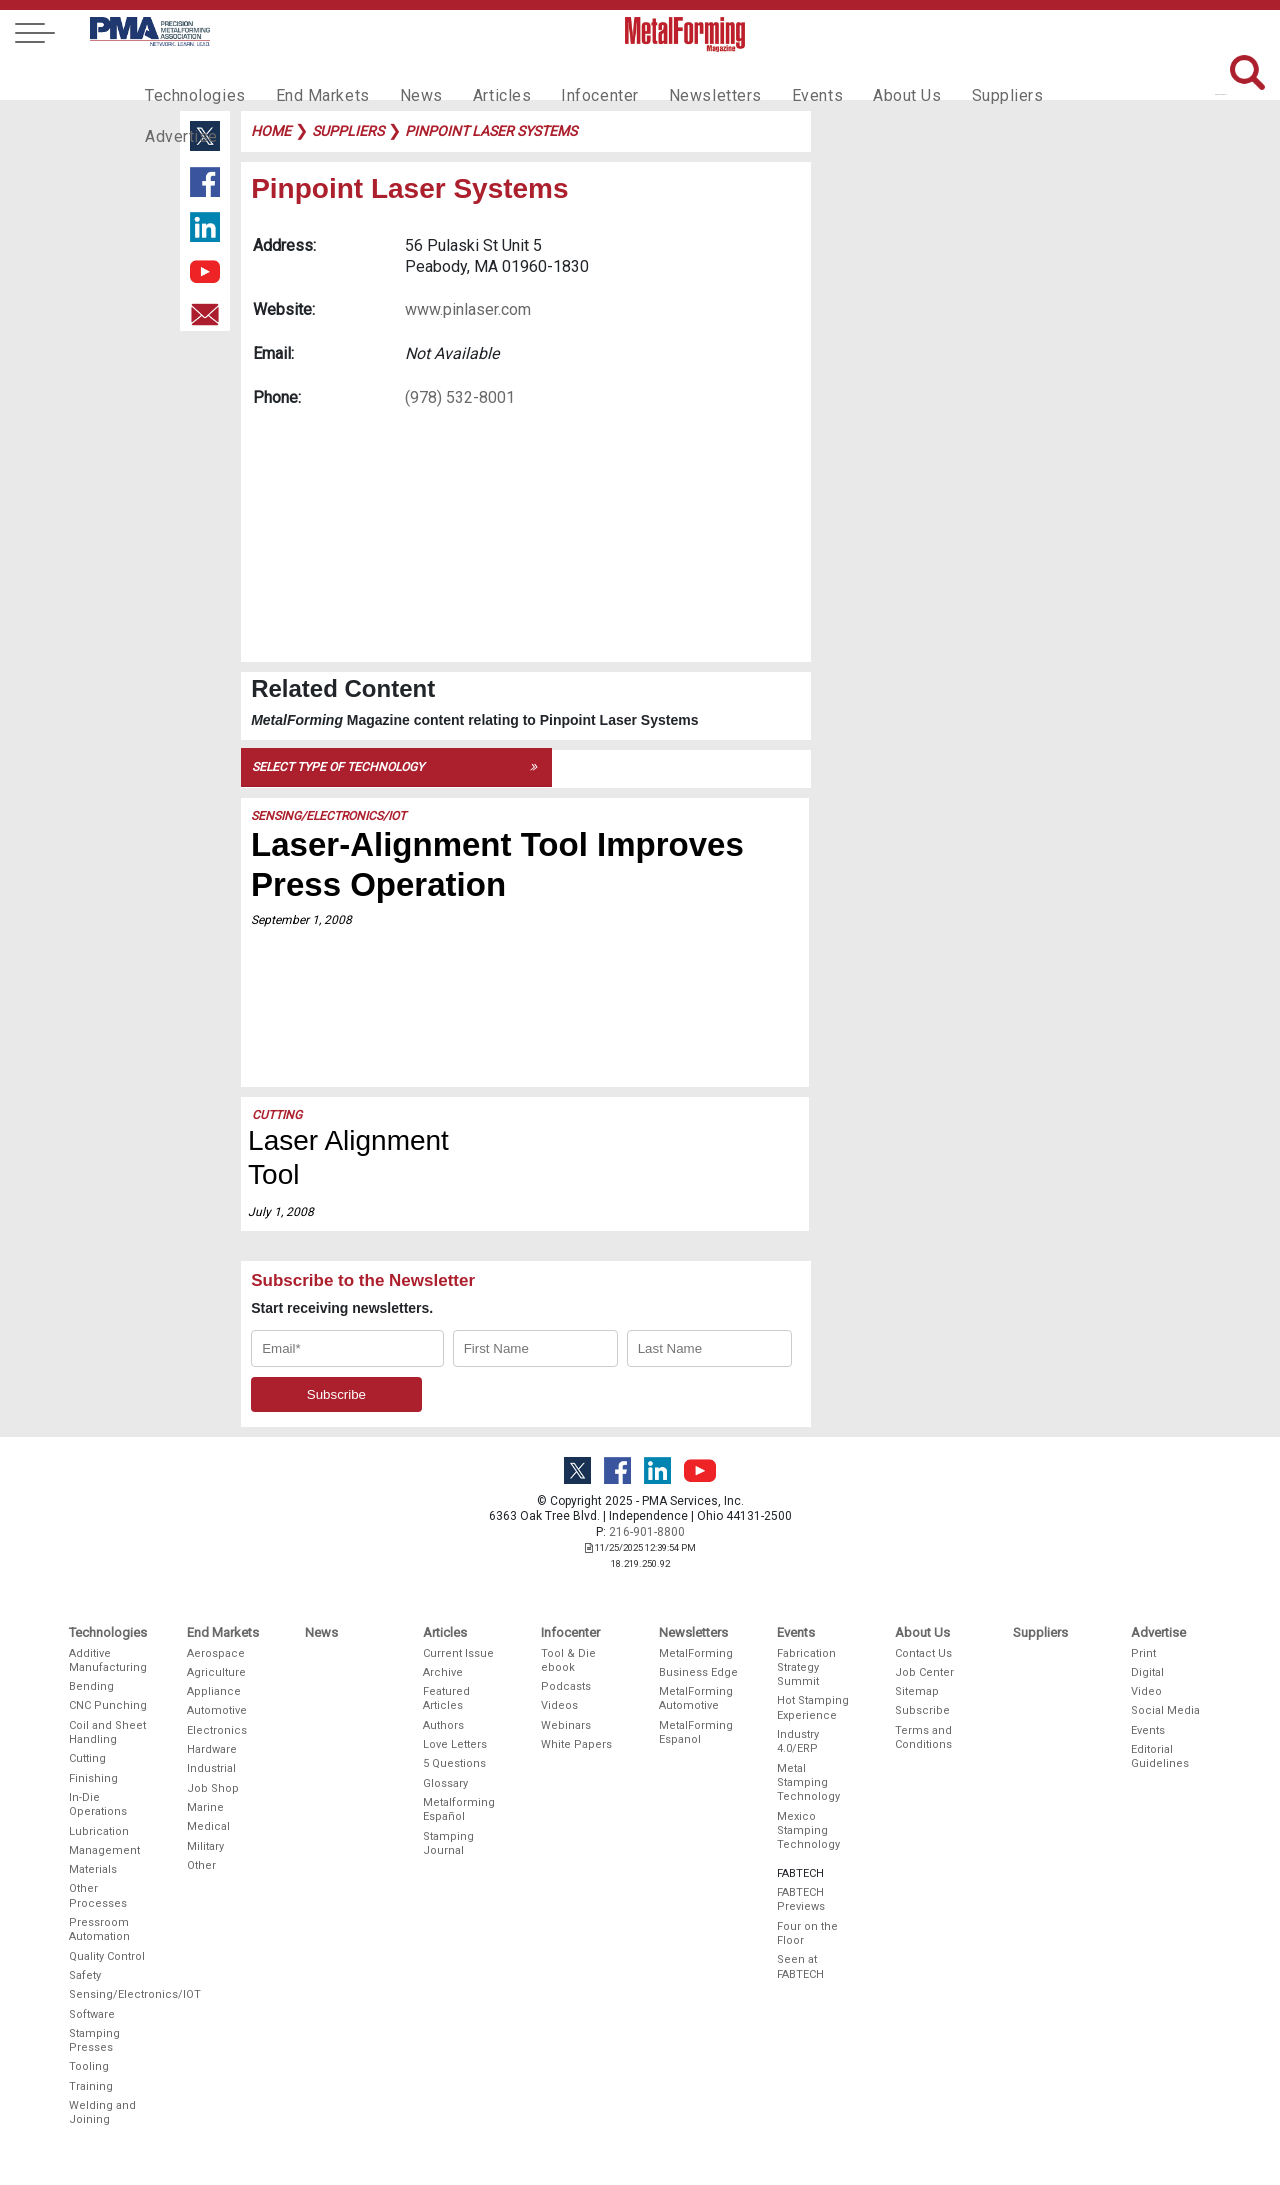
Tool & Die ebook (568, 1660)
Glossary (445, 1783)
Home (271, 131)
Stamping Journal (448, 1843)
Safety (85, 1975)
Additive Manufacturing (108, 1660)
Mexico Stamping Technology (808, 1831)
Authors (443, 1725)
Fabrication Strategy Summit (806, 1668)
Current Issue (458, 1653)
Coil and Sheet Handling (107, 1732)
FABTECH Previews (801, 1899)
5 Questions (454, 1763)
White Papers (576, 1744)
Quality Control (107, 1956)
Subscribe (922, 1710)
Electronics (217, 1730)
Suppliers (945, 76)
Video (1146, 1691)
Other (201, 1865)
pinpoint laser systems (491, 131)
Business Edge (698, 1672)
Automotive (217, 1710)
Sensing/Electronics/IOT (328, 816)
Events (767, 76)
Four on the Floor (807, 1933)
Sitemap (917, 1691)
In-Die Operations (98, 1804)
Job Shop (213, 1788)
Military (205, 1846)
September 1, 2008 (301, 920)
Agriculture (216, 1672)
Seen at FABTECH (800, 1966)
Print (1143, 1653)
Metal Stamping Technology (808, 1783)
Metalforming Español (459, 1809)
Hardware (212, 1749)
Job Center (924, 1672)
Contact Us (923, 1653)
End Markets (308, 76)
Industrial (211, 1768)
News (399, 76)
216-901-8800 (647, 1532)
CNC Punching (108, 1705)
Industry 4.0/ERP (798, 1741)
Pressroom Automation (99, 1929)
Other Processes (98, 1895)
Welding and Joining (102, 2112)
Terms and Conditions (923, 1737)
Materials (93, 1869)
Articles (474, 76)
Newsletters (673, 76)
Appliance (214, 1691)
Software (92, 2014)
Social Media (1165, 1710)
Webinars (566, 1725)
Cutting (277, 1115)
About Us (851, 76)
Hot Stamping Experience (813, 1707)
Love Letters (455, 1744)
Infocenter (566, 76)
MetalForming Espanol (696, 1732)
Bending (91, 1686)
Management (104, 1850)
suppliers (348, 131)
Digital (1147, 1672)
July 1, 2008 (281, 1212)
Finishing (93, 1778)
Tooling (89, 2066)
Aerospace (216, 1653)
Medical (208, 1826)
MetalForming (696, 1653)
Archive (443, 1672)
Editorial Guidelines (1160, 1756)
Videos (559, 1705)
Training (91, 2086)
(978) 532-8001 (460, 397)
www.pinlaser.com (468, 309)
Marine (205, 1807)
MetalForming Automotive (696, 1698)
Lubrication (99, 1831)
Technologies (190, 76)
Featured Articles (446, 1698)
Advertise (1040, 76)
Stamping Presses (94, 2040)
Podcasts (566, 1686)
